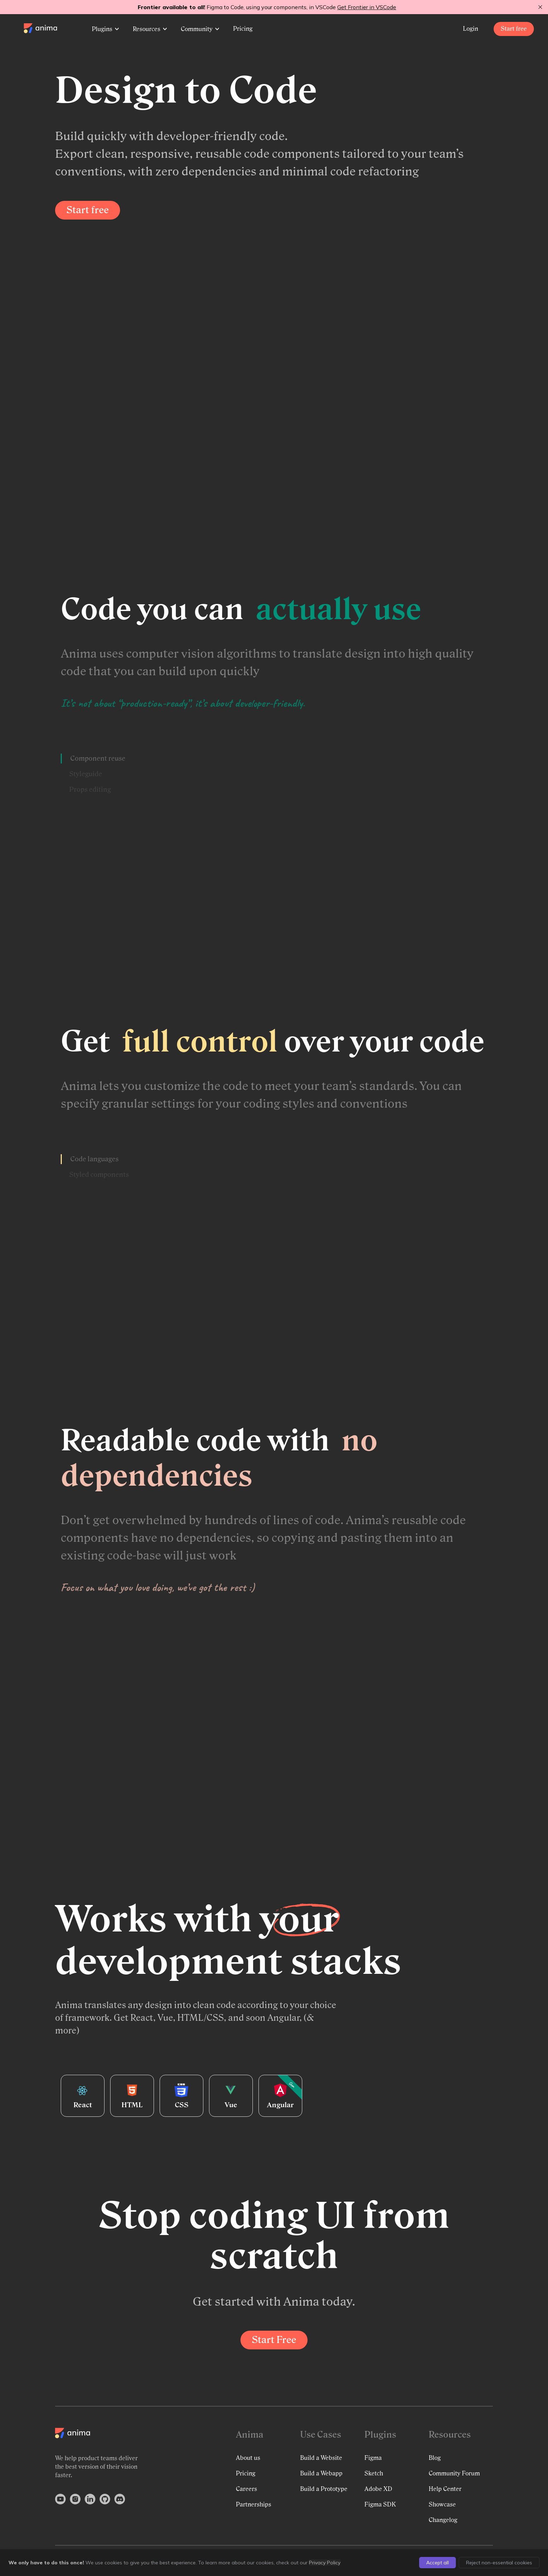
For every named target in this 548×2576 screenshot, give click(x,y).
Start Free (274, 2340)
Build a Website (321, 2458)
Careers (246, 2489)
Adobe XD (378, 2489)
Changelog (443, 2520)
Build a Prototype (323, 2489)
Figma (373, 2458)
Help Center (445, 2489)
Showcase (442, 2504)
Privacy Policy (324, 2562)
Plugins (105, 29)
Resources (150, 29)
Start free (514, 28)
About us (248, 2458)
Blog (435, 2458)
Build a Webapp (321, 2473)
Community (200, 29)
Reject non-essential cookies (499, 2562)
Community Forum (454, 2473)
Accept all (437, 2562)
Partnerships (253, 2504)
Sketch (373, 2473)
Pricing (242, 28)
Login (471, 28)
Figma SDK (380, 2504)
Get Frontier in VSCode (366, 7)
